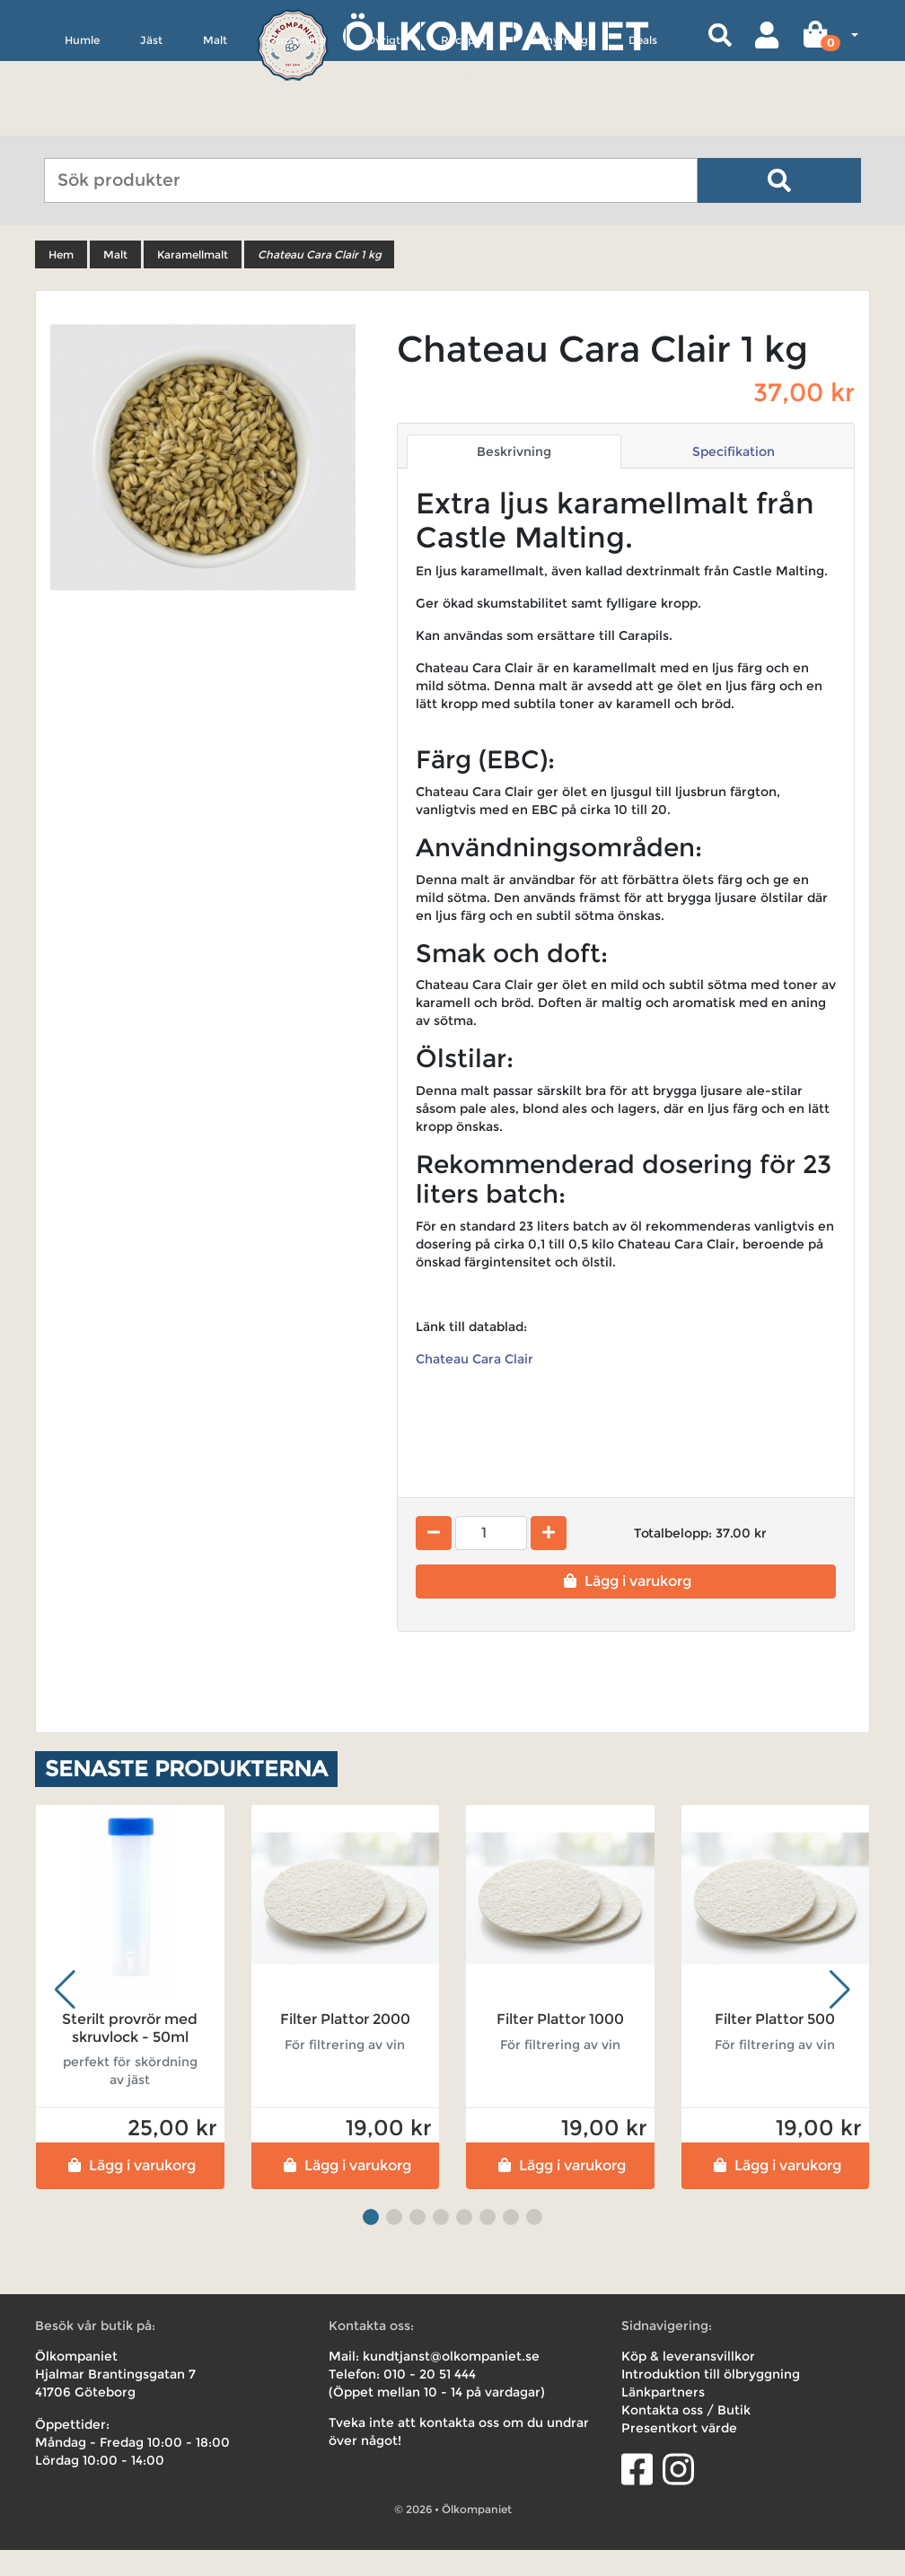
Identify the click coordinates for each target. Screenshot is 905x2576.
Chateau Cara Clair (476, 1385)
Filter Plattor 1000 (560, 2045)
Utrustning (297, 122)
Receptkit (467, 122)
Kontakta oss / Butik (686, 2436)
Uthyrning (560, 122)
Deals (642, 122)
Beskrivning (514, 477)
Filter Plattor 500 (775, 2045)
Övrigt (383, 122)
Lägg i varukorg (625, 1607)
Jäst (151, 122)
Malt (215, 122)
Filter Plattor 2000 (345, 2045)
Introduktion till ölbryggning (710, 2400)
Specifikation (733, 477)
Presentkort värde (679, 2454)
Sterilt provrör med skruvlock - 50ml (130, 2054)
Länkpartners (663, 2418)
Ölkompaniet (495, 35)
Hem (61, 280)
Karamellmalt (192, 280)
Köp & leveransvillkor (688, 2382)
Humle (82, 122)
